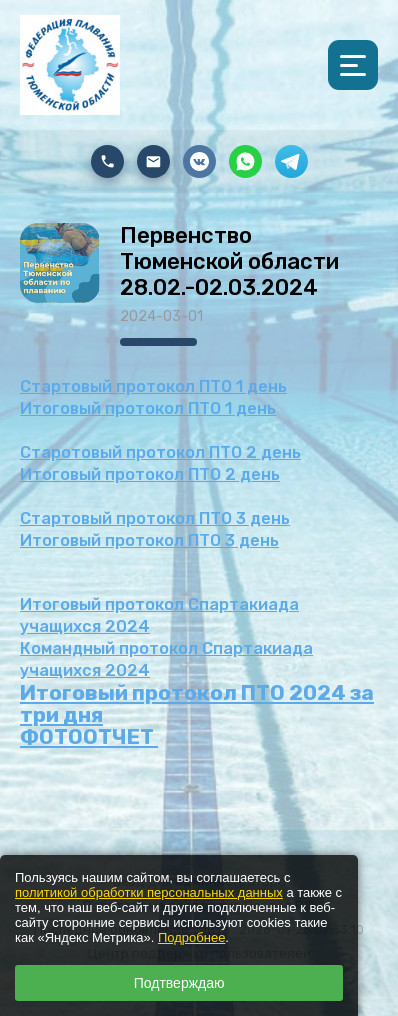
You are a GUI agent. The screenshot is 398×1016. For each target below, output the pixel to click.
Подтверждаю (179, 983)
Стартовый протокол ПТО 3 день (155, 518)
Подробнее (191, 937)
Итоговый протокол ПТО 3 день (149, 540)
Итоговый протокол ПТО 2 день (150, 474)
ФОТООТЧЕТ (89, 736)
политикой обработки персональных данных (149, 892)
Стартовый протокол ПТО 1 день (153, 386)
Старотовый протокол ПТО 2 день (160, 452)
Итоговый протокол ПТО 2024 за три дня (197, 703)
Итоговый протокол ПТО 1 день (148, 408)
